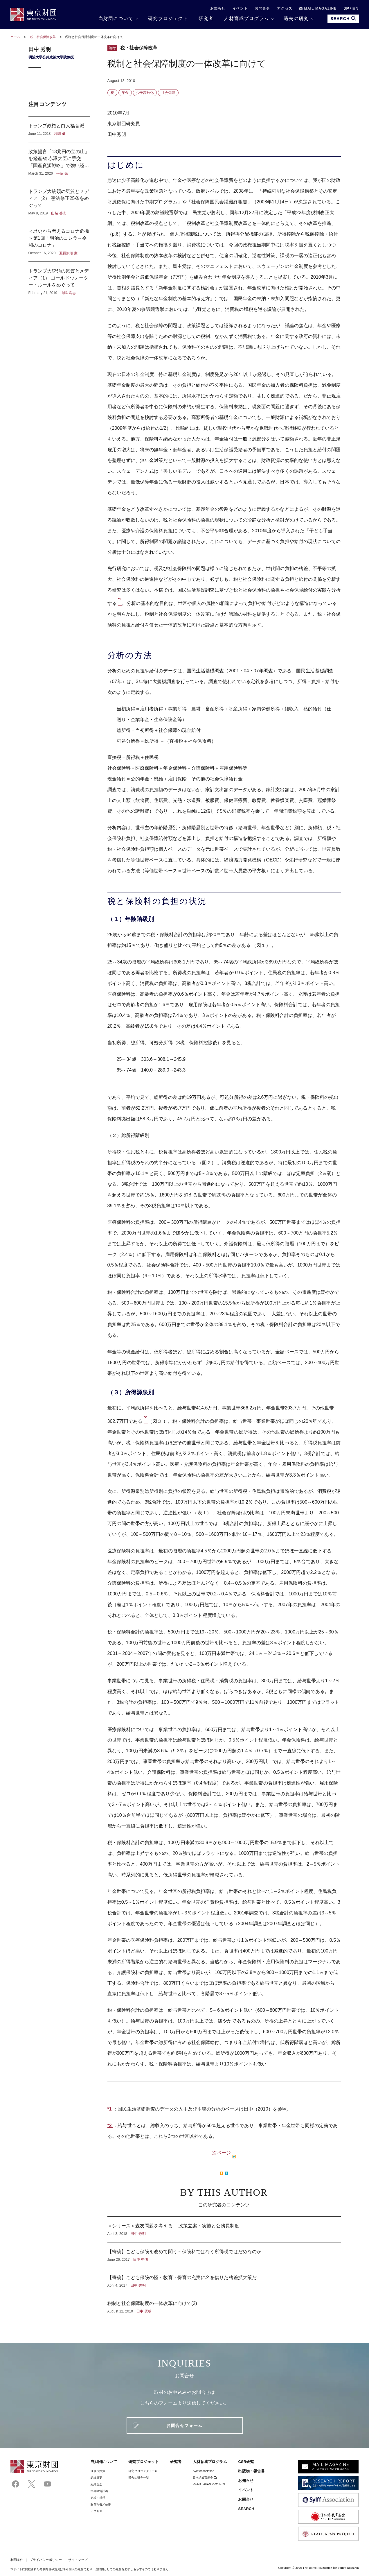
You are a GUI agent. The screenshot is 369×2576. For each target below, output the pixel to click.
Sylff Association (203, 2471)
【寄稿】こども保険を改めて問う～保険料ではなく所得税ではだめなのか (224, 2255)
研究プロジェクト (168, 18)
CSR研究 (246, 2461)
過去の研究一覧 (138, 2477)
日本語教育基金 (205, 2477)
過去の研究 (296, 18)
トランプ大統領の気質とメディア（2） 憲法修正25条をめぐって (59, 202)
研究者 (206, 18)
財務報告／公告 (101, 2504)
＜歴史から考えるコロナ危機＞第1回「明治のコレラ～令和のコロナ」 (59, 241)
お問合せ (262, 8)
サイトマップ (77, 2559)
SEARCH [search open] (343, 18)
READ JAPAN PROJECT (209, 2484)
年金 (125, 93)
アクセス (284, 8)
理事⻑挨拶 (98, 2471)
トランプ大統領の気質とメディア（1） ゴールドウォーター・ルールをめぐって (59, 278)
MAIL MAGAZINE (318, 8)
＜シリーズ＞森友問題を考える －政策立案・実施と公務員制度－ (224, 2229)
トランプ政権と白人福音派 (59, 129)
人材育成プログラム (246, 18)
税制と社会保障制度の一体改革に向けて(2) (224, 2304)
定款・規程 (98, 2497)
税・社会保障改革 (43, 37)
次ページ (222, 2152)
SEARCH (246, 2509)
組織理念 (96, 2484)
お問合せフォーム (184, 2425)
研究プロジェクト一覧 (143, 2471)
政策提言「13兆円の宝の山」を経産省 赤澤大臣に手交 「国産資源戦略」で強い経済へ (59, 162)
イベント (240, 8)
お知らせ (218, 8)
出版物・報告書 (251, 2471)
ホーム (15, 37)
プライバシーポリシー (46, 2559)
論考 (112, 48)
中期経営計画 (99, 2491)
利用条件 (16, 2559)
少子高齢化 (145, 93)
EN (355, 8)
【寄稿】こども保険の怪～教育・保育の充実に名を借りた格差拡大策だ (224, 2281)
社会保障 (168, 93)
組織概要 (96, 2477)
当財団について (115, 18)
